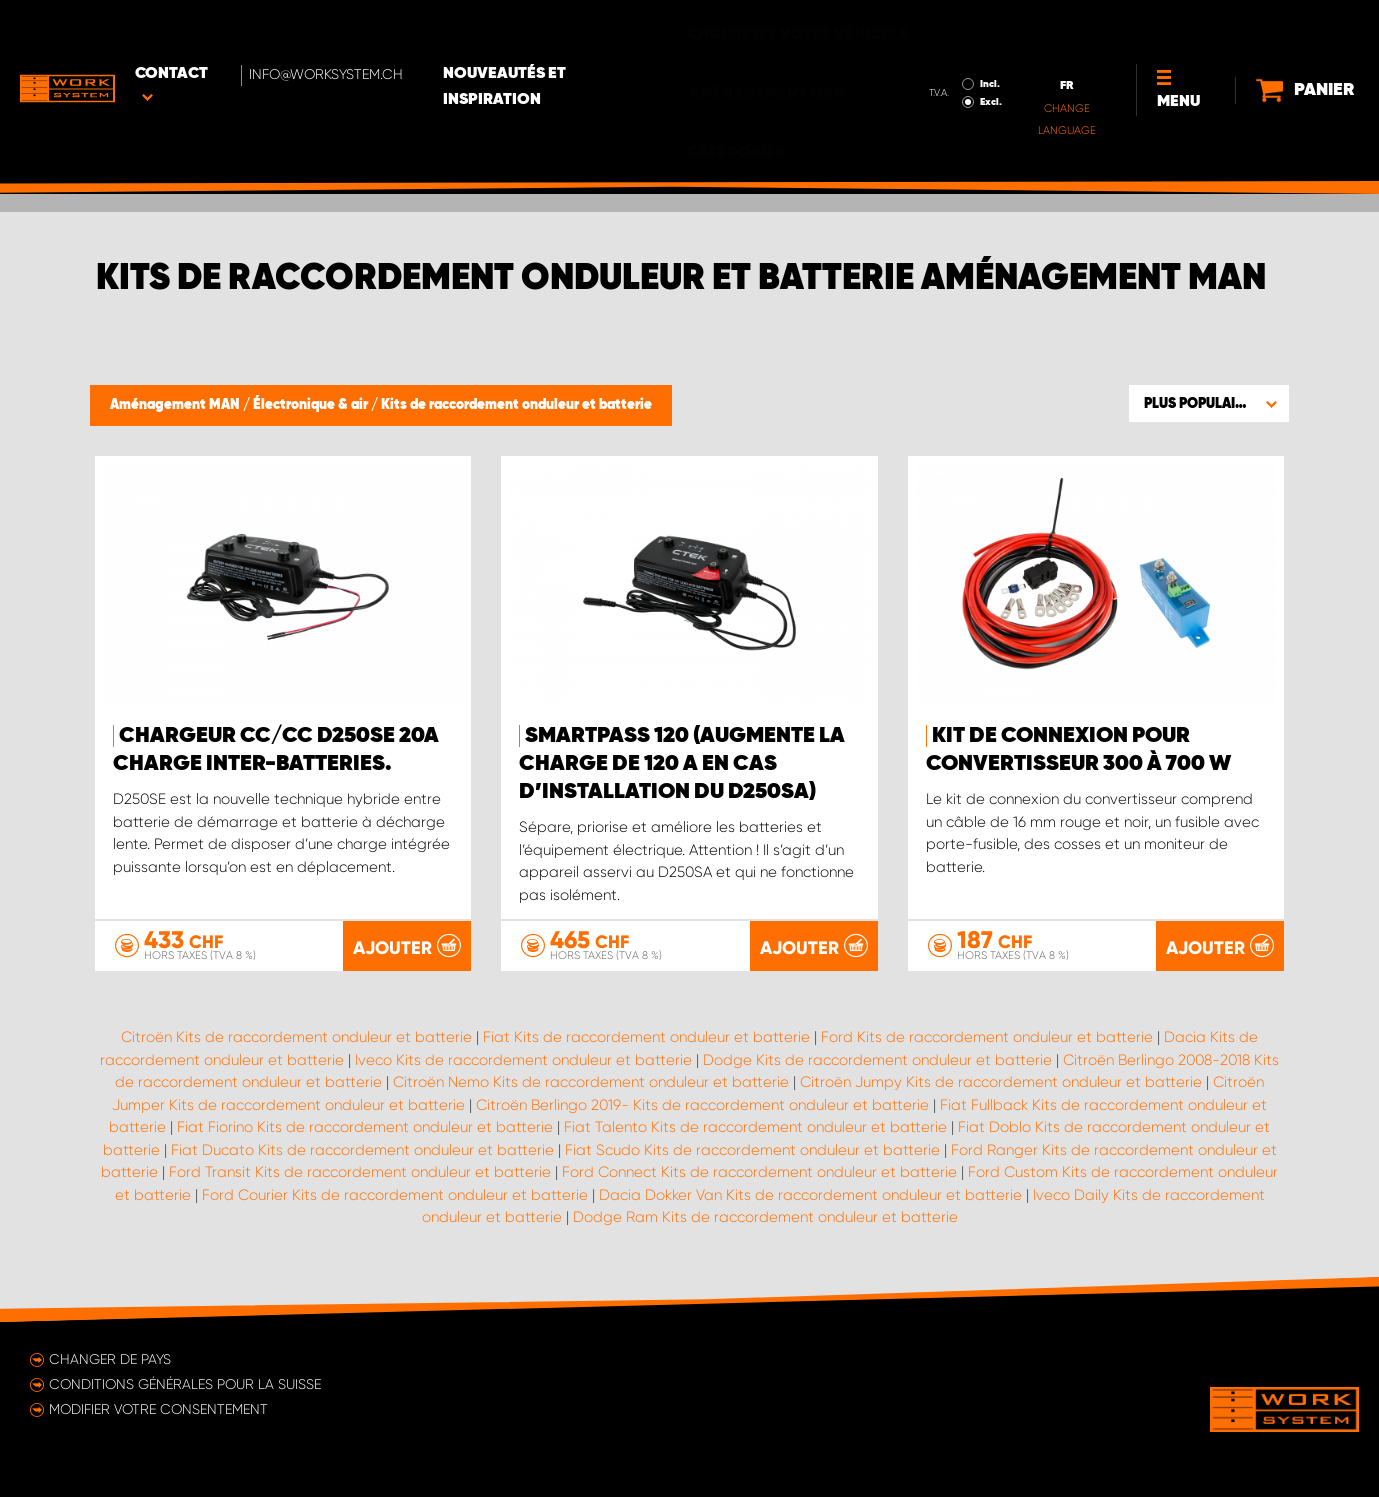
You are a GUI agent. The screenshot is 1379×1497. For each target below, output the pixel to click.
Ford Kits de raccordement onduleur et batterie (987, 1037)
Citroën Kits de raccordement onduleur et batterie (296, 1037)
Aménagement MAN (176, 405)
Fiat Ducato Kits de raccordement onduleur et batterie (362, 1150)
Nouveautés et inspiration (577, 31)
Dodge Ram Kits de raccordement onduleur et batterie (765, 1217)
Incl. (920, 28)
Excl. (921, 46)
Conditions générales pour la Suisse (185, 1384)
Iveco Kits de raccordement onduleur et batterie (523, 1060)
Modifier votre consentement (158, 1409)
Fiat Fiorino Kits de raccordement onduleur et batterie (365, 1127)
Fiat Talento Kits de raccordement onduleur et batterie (755, 1127)
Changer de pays (110, 1359)
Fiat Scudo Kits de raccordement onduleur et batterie (752, 1150)
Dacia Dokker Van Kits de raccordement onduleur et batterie (810, 1195)
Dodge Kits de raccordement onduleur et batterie (877, 1060)
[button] (1209, 403)
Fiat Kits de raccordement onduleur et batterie (646, 1037)
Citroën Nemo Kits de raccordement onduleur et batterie (591, 1082)
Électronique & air (312, 405)
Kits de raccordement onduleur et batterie (516, 405)
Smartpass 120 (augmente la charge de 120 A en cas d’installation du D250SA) (682, 764)
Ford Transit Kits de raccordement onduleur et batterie (360, 1172)
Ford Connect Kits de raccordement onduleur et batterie (759, 1172)
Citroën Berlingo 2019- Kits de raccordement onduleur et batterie (702, 1105)
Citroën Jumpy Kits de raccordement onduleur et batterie (1001, 1082)
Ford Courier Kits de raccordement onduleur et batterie (395, 1195)
